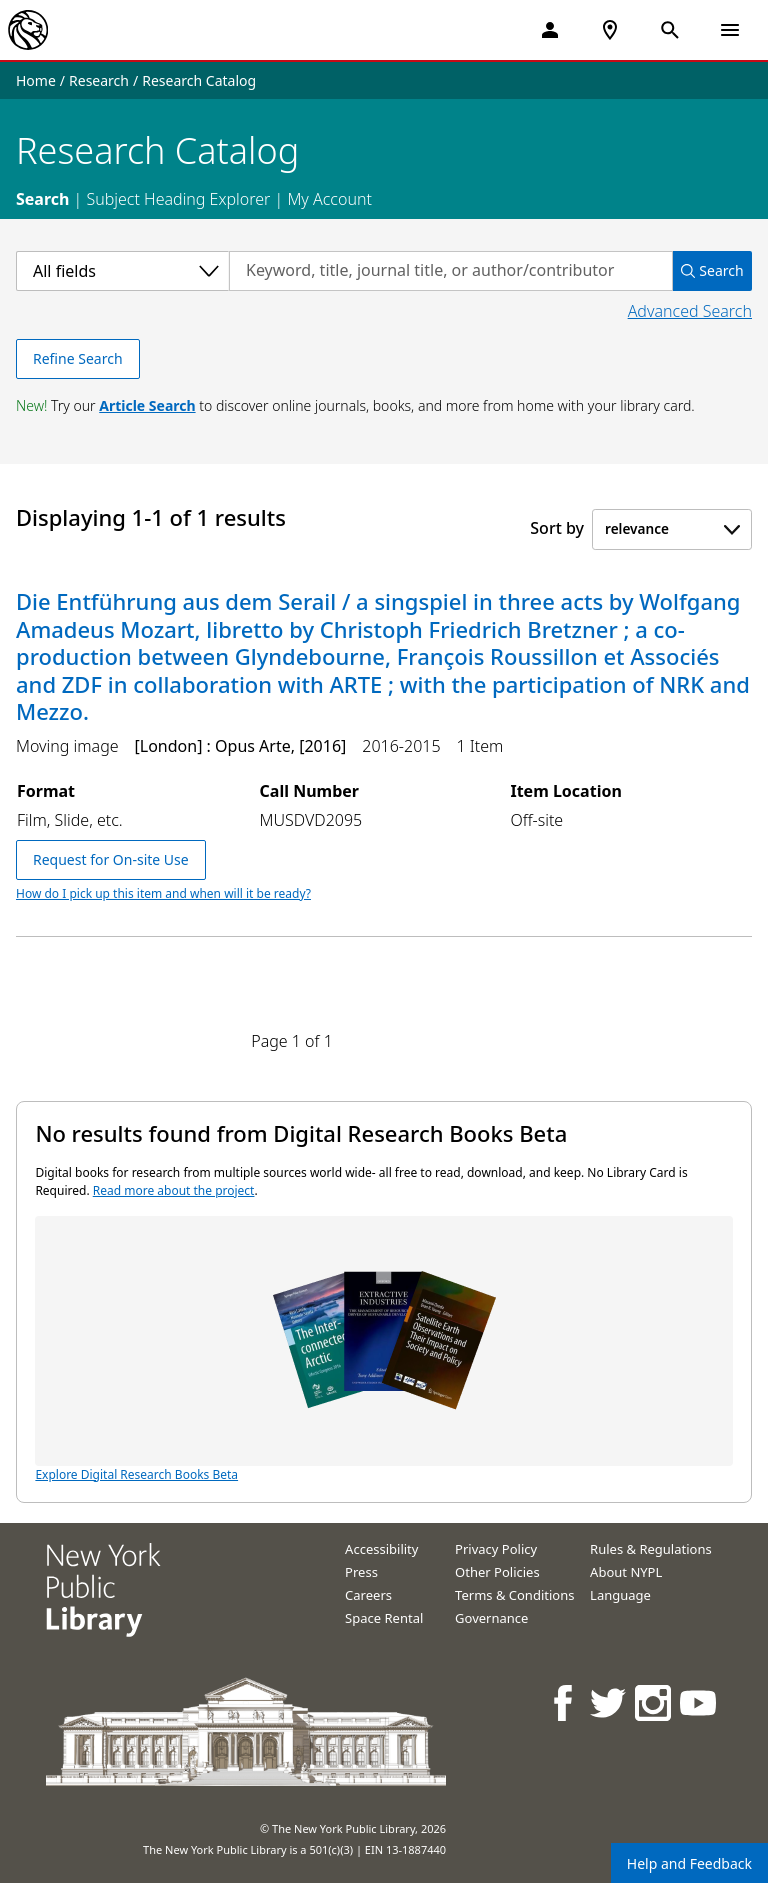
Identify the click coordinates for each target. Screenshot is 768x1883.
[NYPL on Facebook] (564, 1702)
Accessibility (381, 1549)
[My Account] (550, 30)
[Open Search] (670, 30)
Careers (368, 1595)
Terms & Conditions (514, 1595)
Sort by (557, 528)
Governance (491, 1618)
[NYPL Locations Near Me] (610, 30)
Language (620, 1595)
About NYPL (626, 1572)
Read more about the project (174, 1190)
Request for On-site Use (111, 859)
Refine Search (78, 358)
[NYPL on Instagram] (654, 1702)
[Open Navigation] (730, 30)
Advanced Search (690, 311)
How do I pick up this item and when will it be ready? (163, 893)
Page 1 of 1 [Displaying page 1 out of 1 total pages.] (292, 1041)
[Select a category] (122, 271)
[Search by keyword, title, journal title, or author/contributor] (451, 271)
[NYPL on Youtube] (699, 1702)
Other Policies (497, 1572)
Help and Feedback (689, 1863)
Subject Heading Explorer (178, 199)
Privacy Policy (496, 1549)
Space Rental (384, 1618)
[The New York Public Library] (28, 30)
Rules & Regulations (651, 1549)
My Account (329, 199)
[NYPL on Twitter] (609, 1702)
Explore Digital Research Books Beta (383, 1349)
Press (361, 1572)
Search (42, 199)
